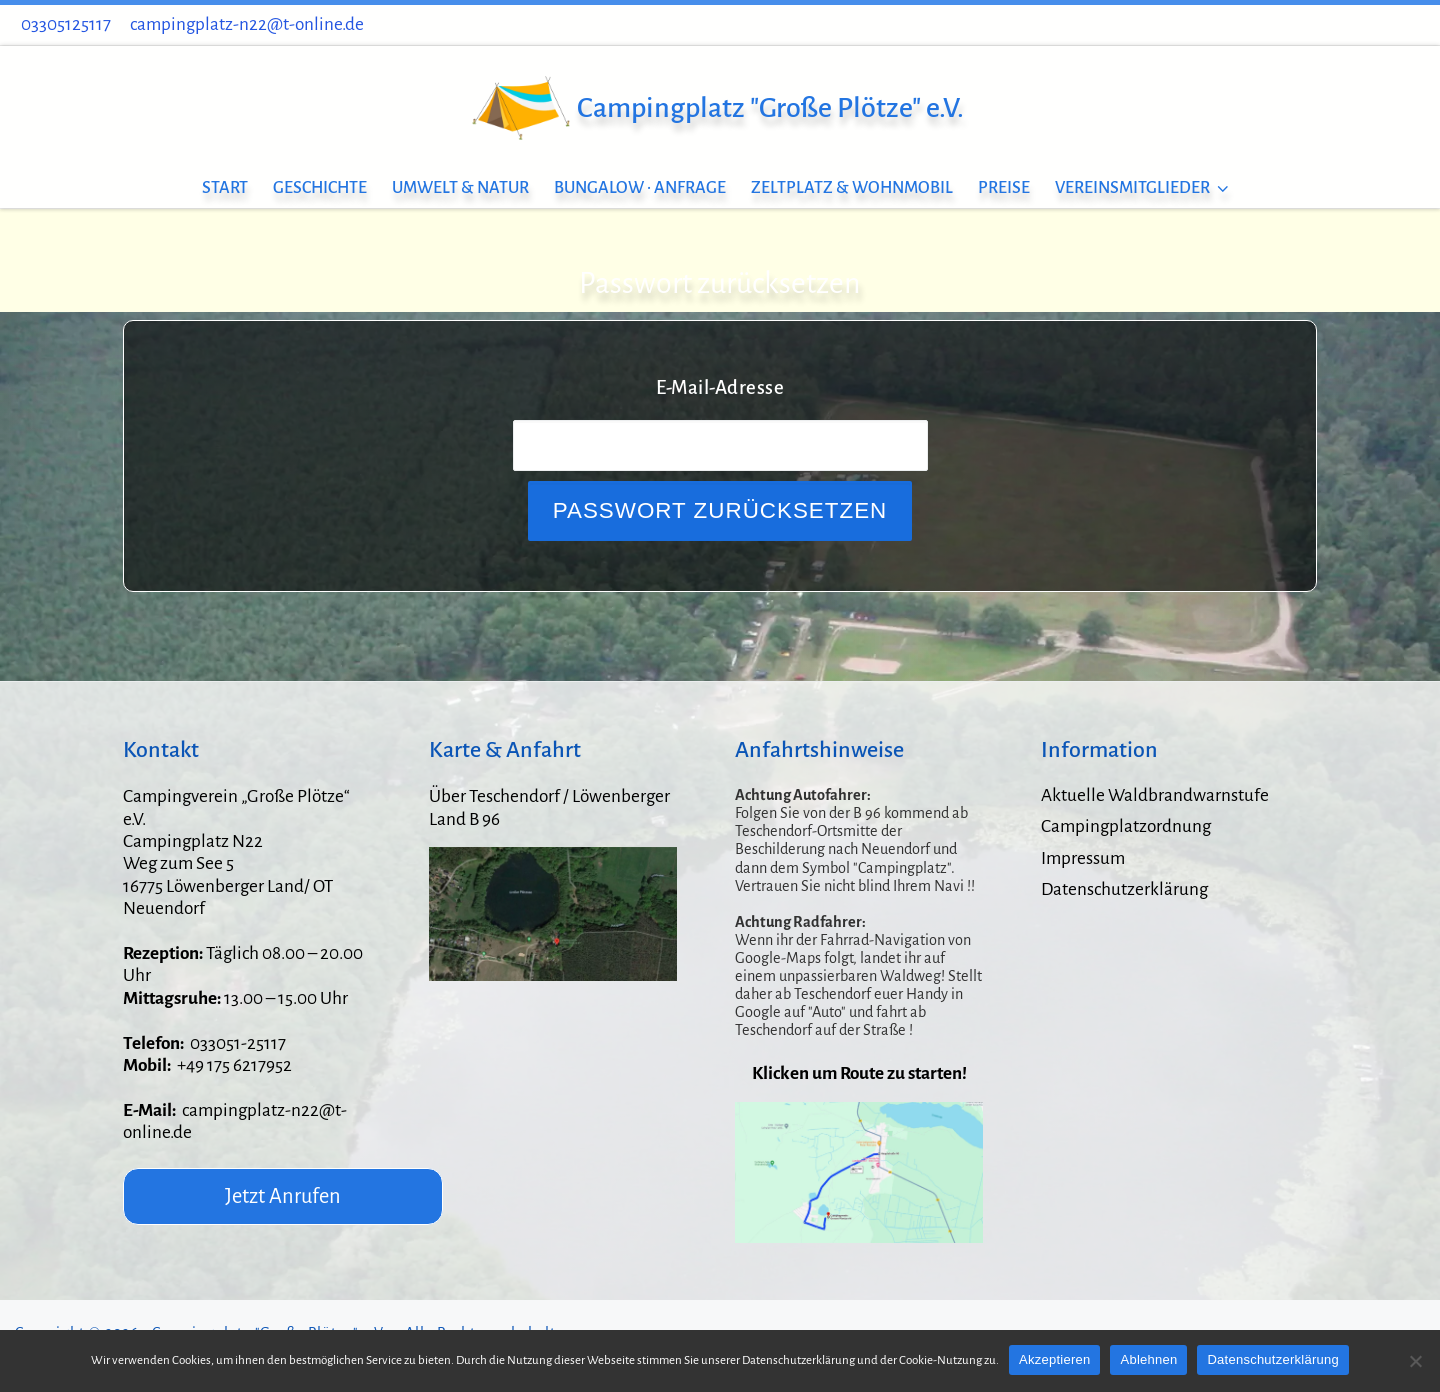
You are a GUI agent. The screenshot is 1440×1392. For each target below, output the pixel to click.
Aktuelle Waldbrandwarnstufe (1155, 795)
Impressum (1083, 858)
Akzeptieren (1054, 1359)
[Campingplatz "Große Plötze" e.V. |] (520, 104)
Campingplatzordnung (1126, 826)
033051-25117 (238, 1043)
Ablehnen (1148, 1359)
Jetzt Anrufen (283, 1196)
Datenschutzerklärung (1124, 889)
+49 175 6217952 (234, 1065)
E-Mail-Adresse (720, 387)
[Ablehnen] (1415, 1361)
